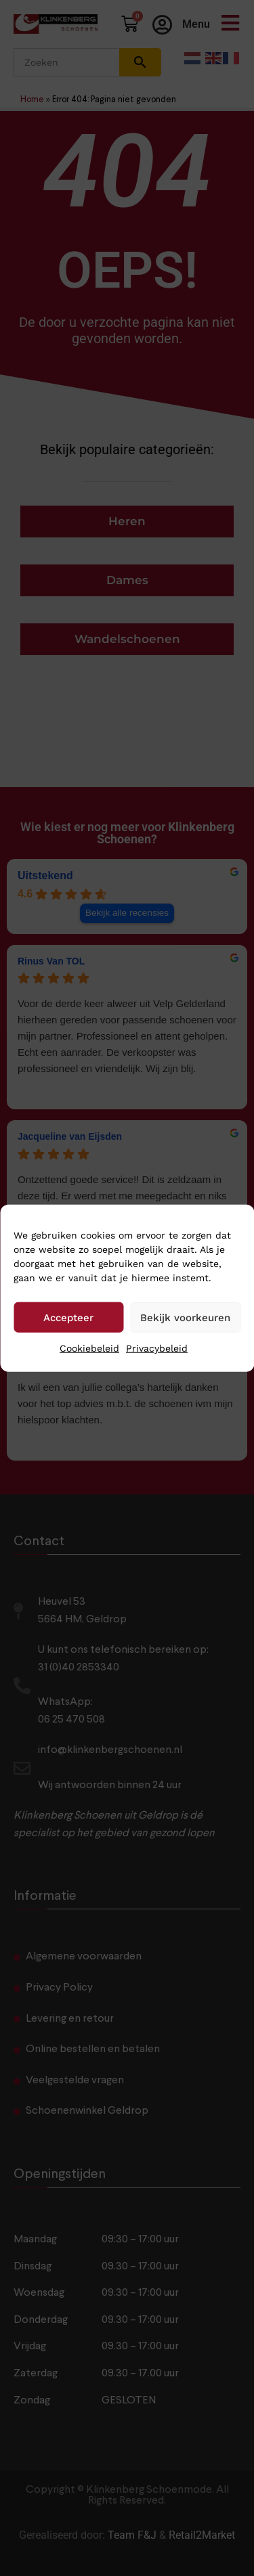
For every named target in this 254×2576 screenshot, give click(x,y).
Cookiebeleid (89, 1348)
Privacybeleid (157, 1348)
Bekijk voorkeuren (185, 1317)
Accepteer (68, 1317)
